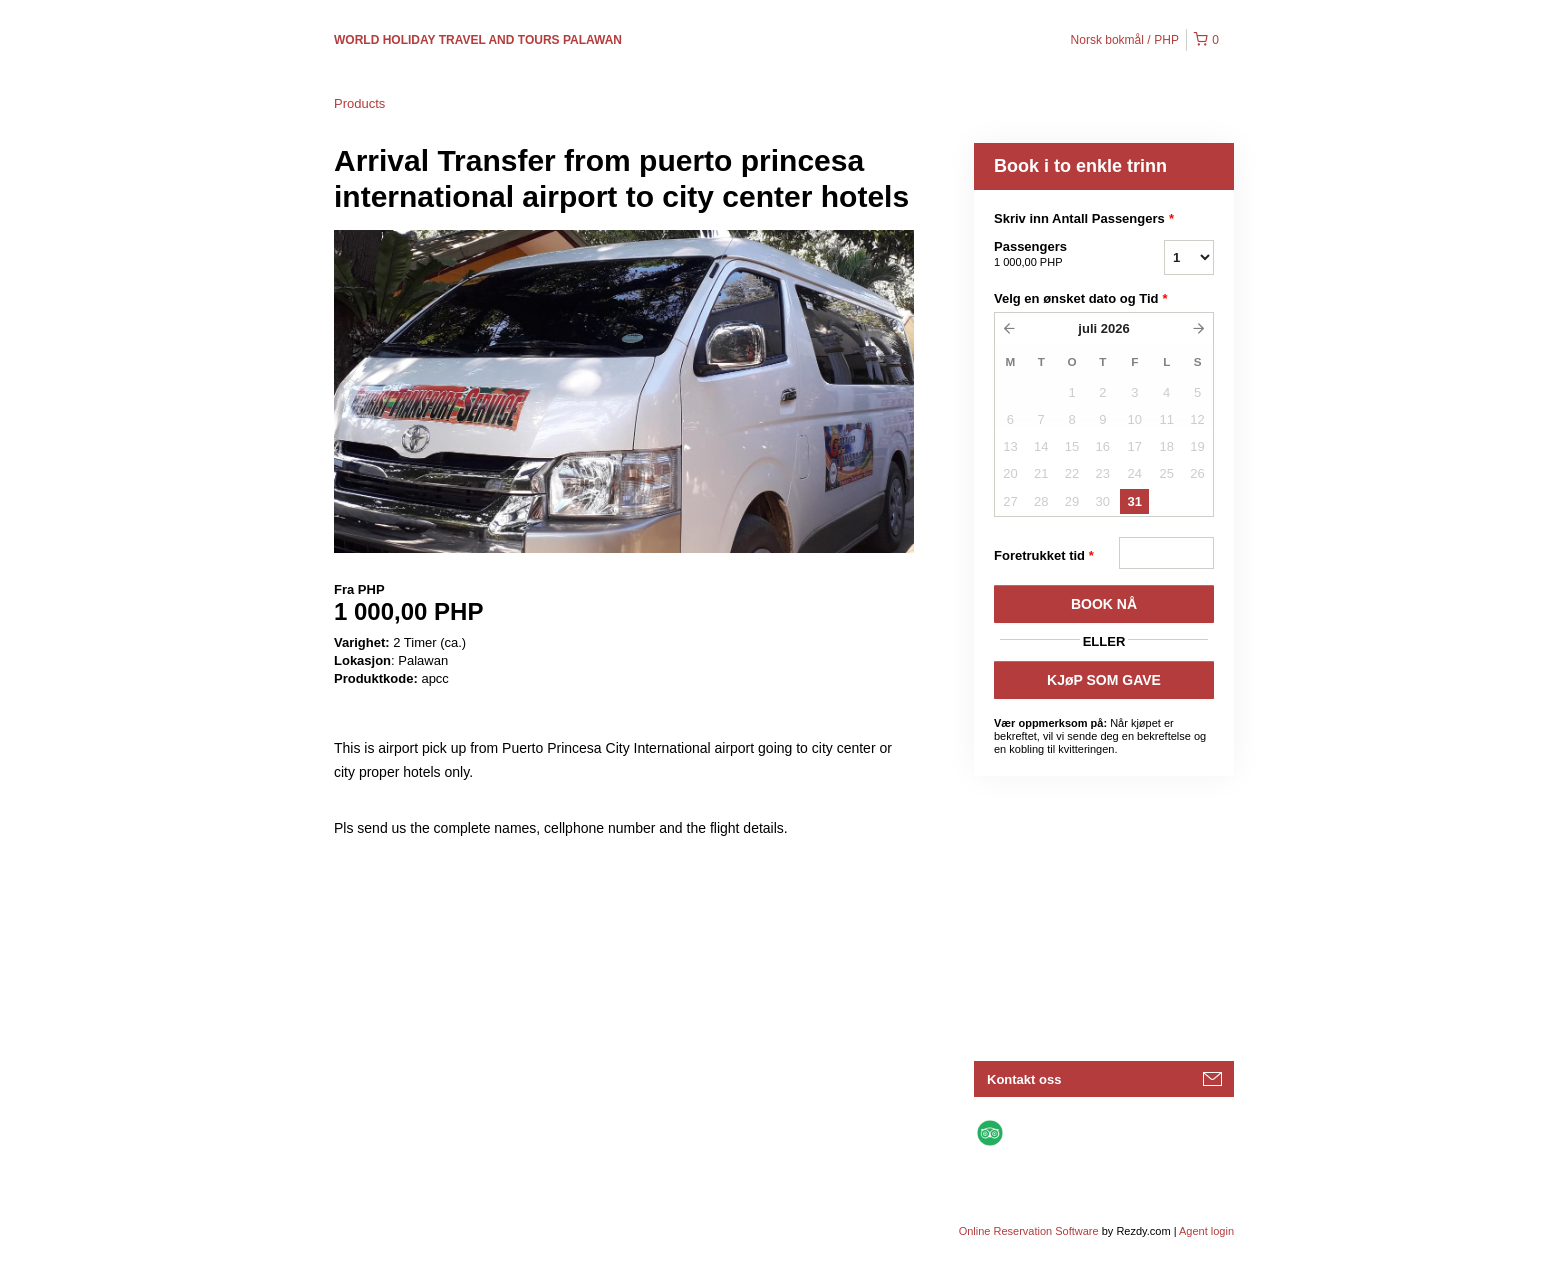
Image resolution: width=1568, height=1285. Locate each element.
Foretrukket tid (1044, 556)
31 (1135, 501)
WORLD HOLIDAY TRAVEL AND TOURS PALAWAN (478, 40)
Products (359, 103)
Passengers (1054, 255)
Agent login (1206, 1231)
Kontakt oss (1024, 1079)
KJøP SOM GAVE (1104, 680)
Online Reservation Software (1029, 1231)
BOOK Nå (1104, 604)
